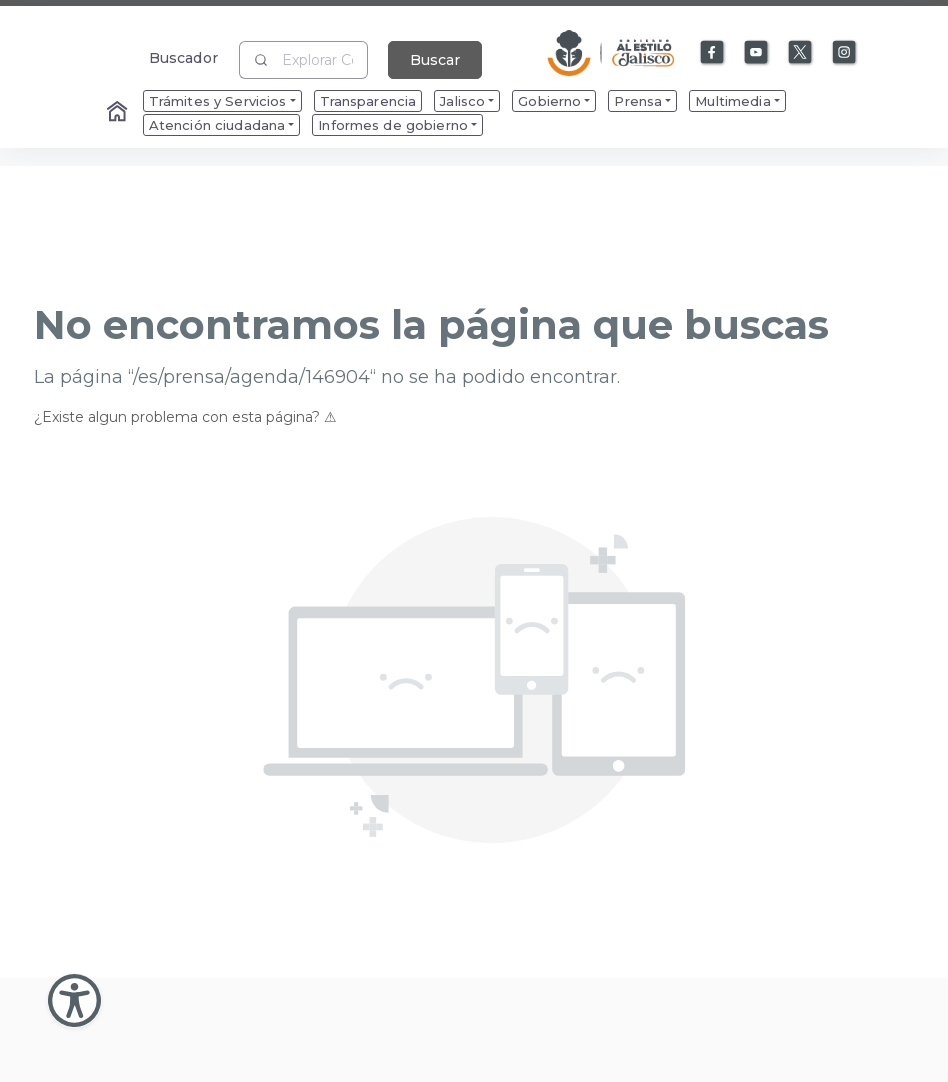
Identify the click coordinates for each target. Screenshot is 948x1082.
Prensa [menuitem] (638, 101)
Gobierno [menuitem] (549, 101)
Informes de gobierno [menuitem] (393, 125)
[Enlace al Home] (119, 113)
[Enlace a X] (801, 53)
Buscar (435, 60)
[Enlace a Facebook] (713, 53)
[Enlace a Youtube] (757, 53)
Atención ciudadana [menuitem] (217, 125)
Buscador (183, 57)
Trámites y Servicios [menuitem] (218, 101)
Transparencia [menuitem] (368, 101)
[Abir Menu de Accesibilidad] (74, 1000)
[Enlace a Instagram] (845, 53)
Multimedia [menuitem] (732, 101)
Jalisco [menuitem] (462, 101)
